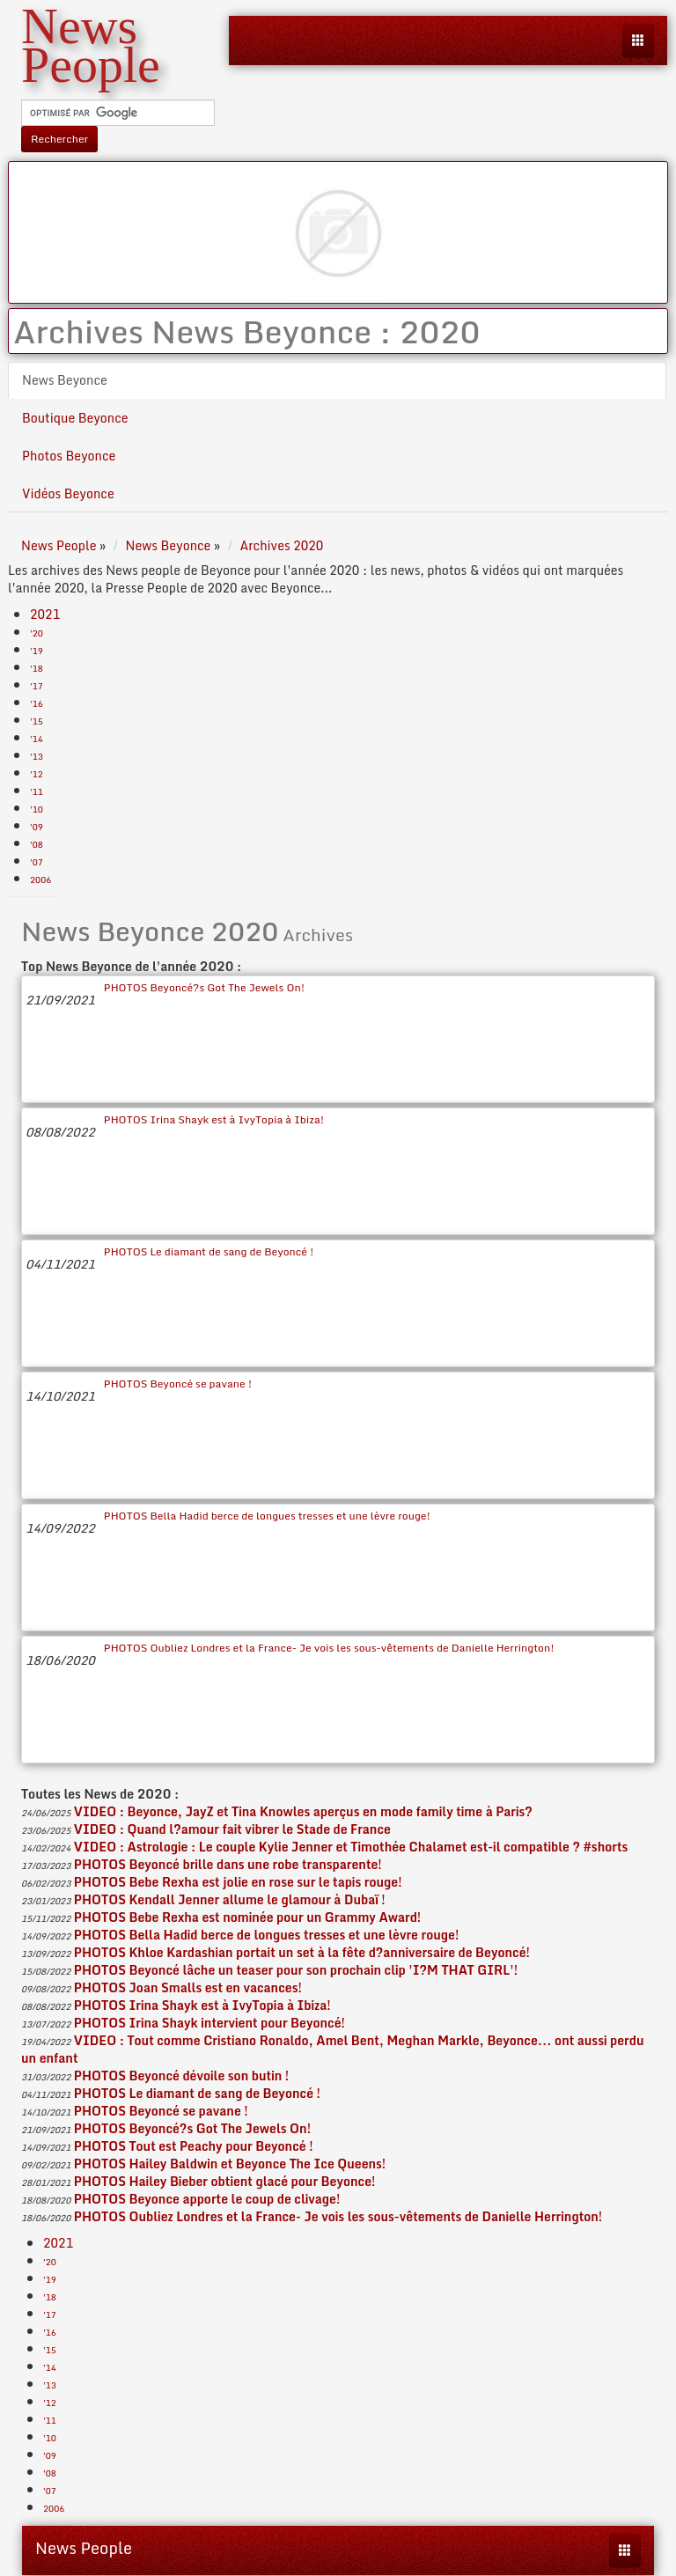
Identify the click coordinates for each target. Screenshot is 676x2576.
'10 (36, 809)
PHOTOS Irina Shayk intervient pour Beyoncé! (209, 2023)
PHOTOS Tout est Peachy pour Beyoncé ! (193, 2146)
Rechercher (59, 138)
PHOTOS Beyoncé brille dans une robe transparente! (228, 1864)
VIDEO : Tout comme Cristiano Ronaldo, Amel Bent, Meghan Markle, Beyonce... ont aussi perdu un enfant (332, 2049)
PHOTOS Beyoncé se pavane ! (178, 1383)
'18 (36, 668)
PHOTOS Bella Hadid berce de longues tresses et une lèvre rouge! (267, 1515)
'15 (36, 721)
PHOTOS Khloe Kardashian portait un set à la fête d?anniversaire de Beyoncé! (302, 1952)
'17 (36, 686)
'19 (36, 651)
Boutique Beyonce (75, 418)
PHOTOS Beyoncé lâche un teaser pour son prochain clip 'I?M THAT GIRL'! (296, 1970)
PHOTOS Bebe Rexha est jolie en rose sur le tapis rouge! (238, 1882)
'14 (36, 739)
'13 (36, 756)
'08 (36, 844)
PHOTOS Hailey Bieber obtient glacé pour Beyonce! (225, 2181)
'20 (36, 633)
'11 (36, 791)
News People (83, 2548)
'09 (36, 827)
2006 (40, 879)
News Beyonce (64, 380)
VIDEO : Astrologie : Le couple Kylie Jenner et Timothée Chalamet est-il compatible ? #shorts (351, 1846)
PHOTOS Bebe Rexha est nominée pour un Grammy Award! (247, 1917)
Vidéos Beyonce (68, 493)
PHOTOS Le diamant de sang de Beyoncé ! (209, 1251)
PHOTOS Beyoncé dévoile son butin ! (181, 2075)
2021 (45, 614)
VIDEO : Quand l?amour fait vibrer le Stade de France (232, 1829)
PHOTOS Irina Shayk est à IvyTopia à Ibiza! (214, 1119)
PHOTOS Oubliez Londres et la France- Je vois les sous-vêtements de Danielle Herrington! (329, 1647)
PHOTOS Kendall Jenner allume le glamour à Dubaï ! (230, 1899)
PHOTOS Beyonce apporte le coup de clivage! (207, 2199)
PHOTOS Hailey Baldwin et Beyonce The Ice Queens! (230, 2163)
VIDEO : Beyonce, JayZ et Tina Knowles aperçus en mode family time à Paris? (303, 1811)
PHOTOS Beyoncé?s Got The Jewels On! (204, 987)
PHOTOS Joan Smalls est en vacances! (188, 1987)
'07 (36, 862)
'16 (36, 703)
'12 (36, 774)
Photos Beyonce (68, 455)
